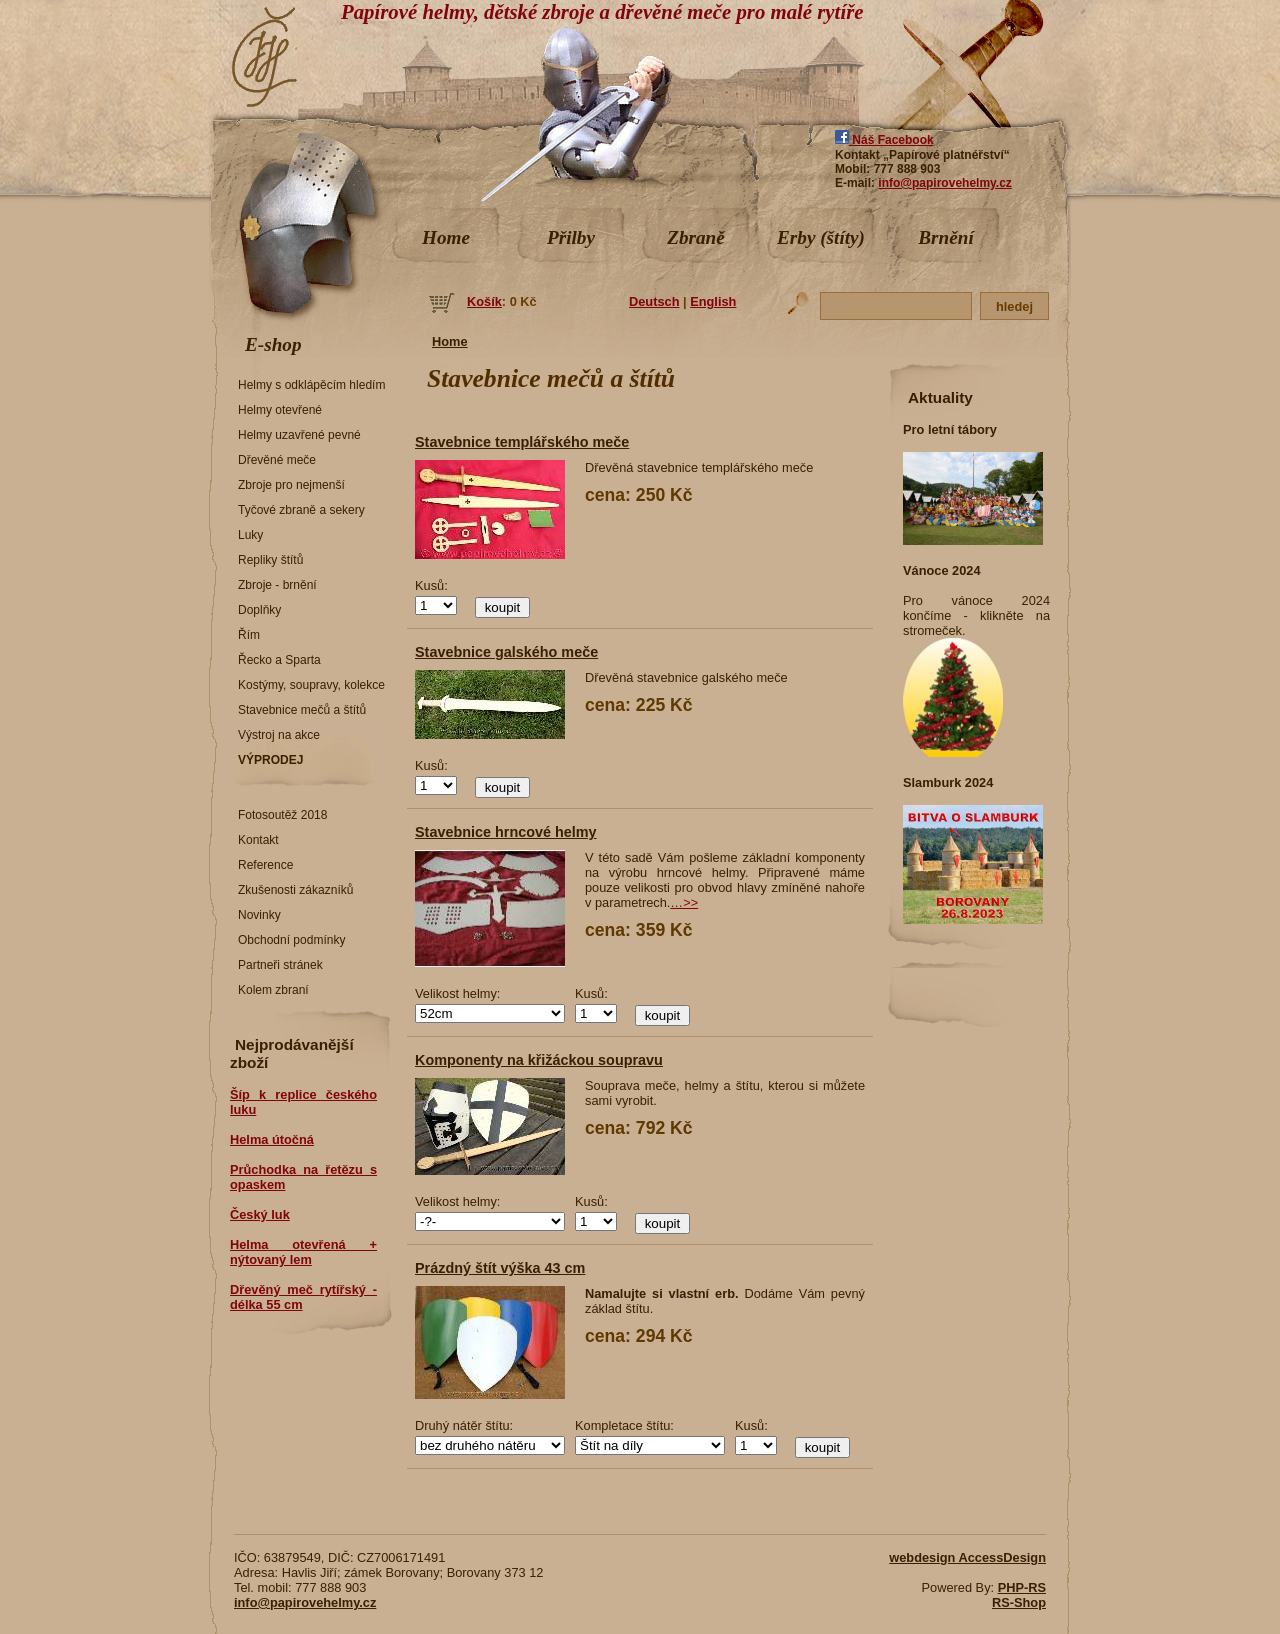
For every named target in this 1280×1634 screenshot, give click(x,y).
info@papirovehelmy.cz (945, 183)
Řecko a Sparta (279, 660)
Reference (265, 865)
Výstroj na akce (279, 735)
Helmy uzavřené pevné (299, 435)
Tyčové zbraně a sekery (301, 510)
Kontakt (258, 840)
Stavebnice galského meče (506, 652)
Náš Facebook (884, 140)
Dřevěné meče (277, 460)
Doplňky (259, 610)
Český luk (260, 1214)
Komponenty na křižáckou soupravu (539, 1060)
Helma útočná (272, 1139)
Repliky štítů (270, 560)
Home (446, 237)
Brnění (945, 237)
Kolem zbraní (273, 990)
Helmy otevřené (280, 410)
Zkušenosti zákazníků (295, 890)
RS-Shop (1019, 1602)
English (713, 301)
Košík (484, 301)
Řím (249, 635)
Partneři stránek (280, 965)
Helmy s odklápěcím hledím (311, 385)
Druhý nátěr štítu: (464, 1425)
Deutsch (654, 301)
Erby (821, 237)
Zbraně (696, 237)
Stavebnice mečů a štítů (302, 710)
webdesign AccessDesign (967, 1557)
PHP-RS (1022, 1587)
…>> (684, 902)
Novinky (259, 915)
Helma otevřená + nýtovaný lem (303, 1252)
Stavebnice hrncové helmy (506, 832)
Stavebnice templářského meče (522, 442)
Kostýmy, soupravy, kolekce (311, 685)
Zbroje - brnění (277, 585)
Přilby (571, 237)
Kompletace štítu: (624, 1425)
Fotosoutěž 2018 (282, 815)
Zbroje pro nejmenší (291, 485)
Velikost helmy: (457, 993)
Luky (250, 535)
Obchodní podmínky (291, 940)
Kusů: (431, 585)
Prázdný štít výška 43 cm (500, 1268)
